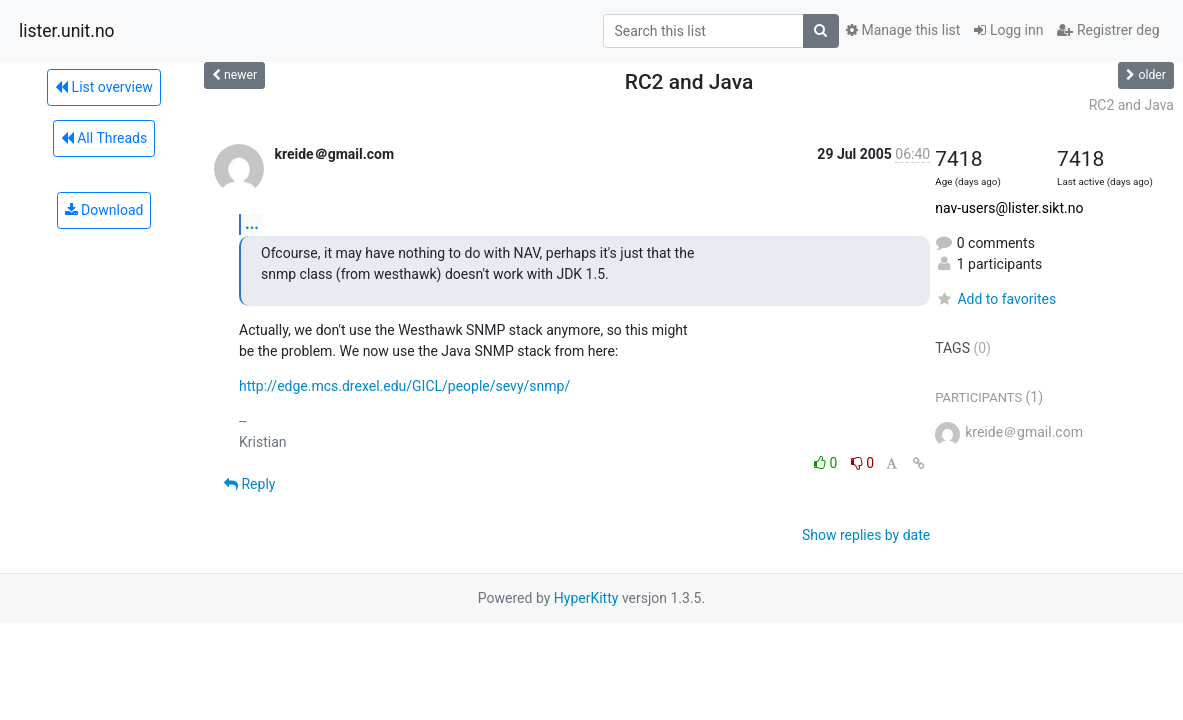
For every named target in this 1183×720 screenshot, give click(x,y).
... (252, 223)
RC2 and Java (1131, 105)
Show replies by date (866, 535)
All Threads (104, 138)
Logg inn (1008, 30)
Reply (249, 484)
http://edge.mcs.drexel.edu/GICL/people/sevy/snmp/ (404, 386)
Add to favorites (995, 299)
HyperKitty (586, 598)
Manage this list (903, 30)
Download (104, 210)
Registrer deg (1108, 30)
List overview (104, 87)
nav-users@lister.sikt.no (1009, 208)
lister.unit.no (67, 31)
